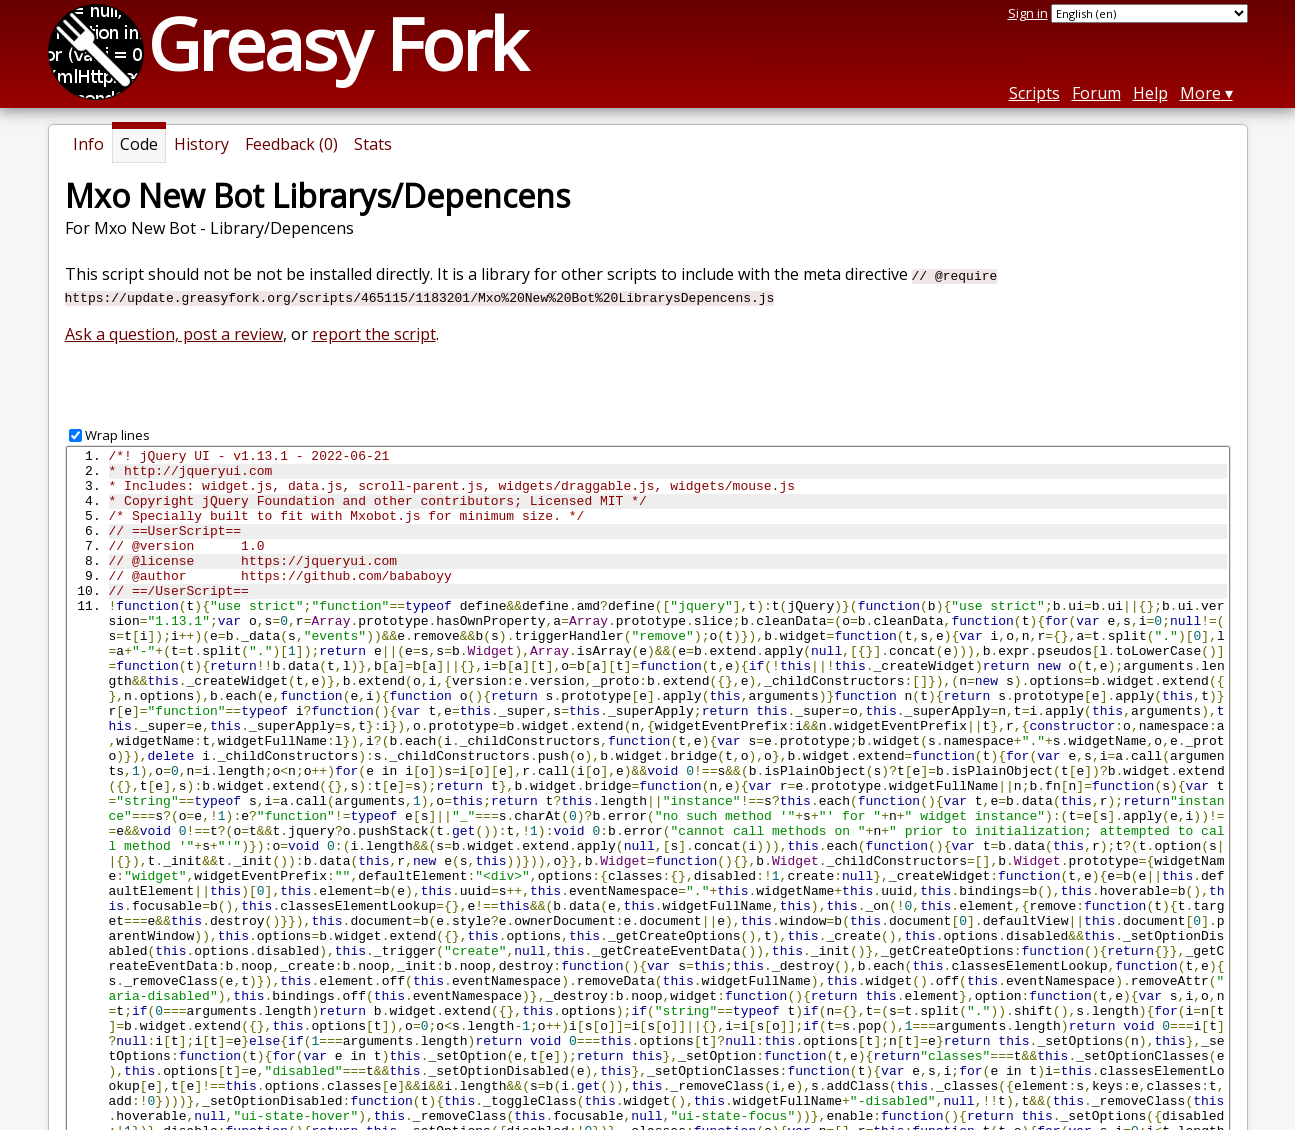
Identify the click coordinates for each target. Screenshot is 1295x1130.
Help (1150, 93)
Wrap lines (117, 435)
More (1200, 93)
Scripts (1034, 93)
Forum (1096, 93)
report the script (374, 334)
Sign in (1028, 13)
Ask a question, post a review (174, 334)
